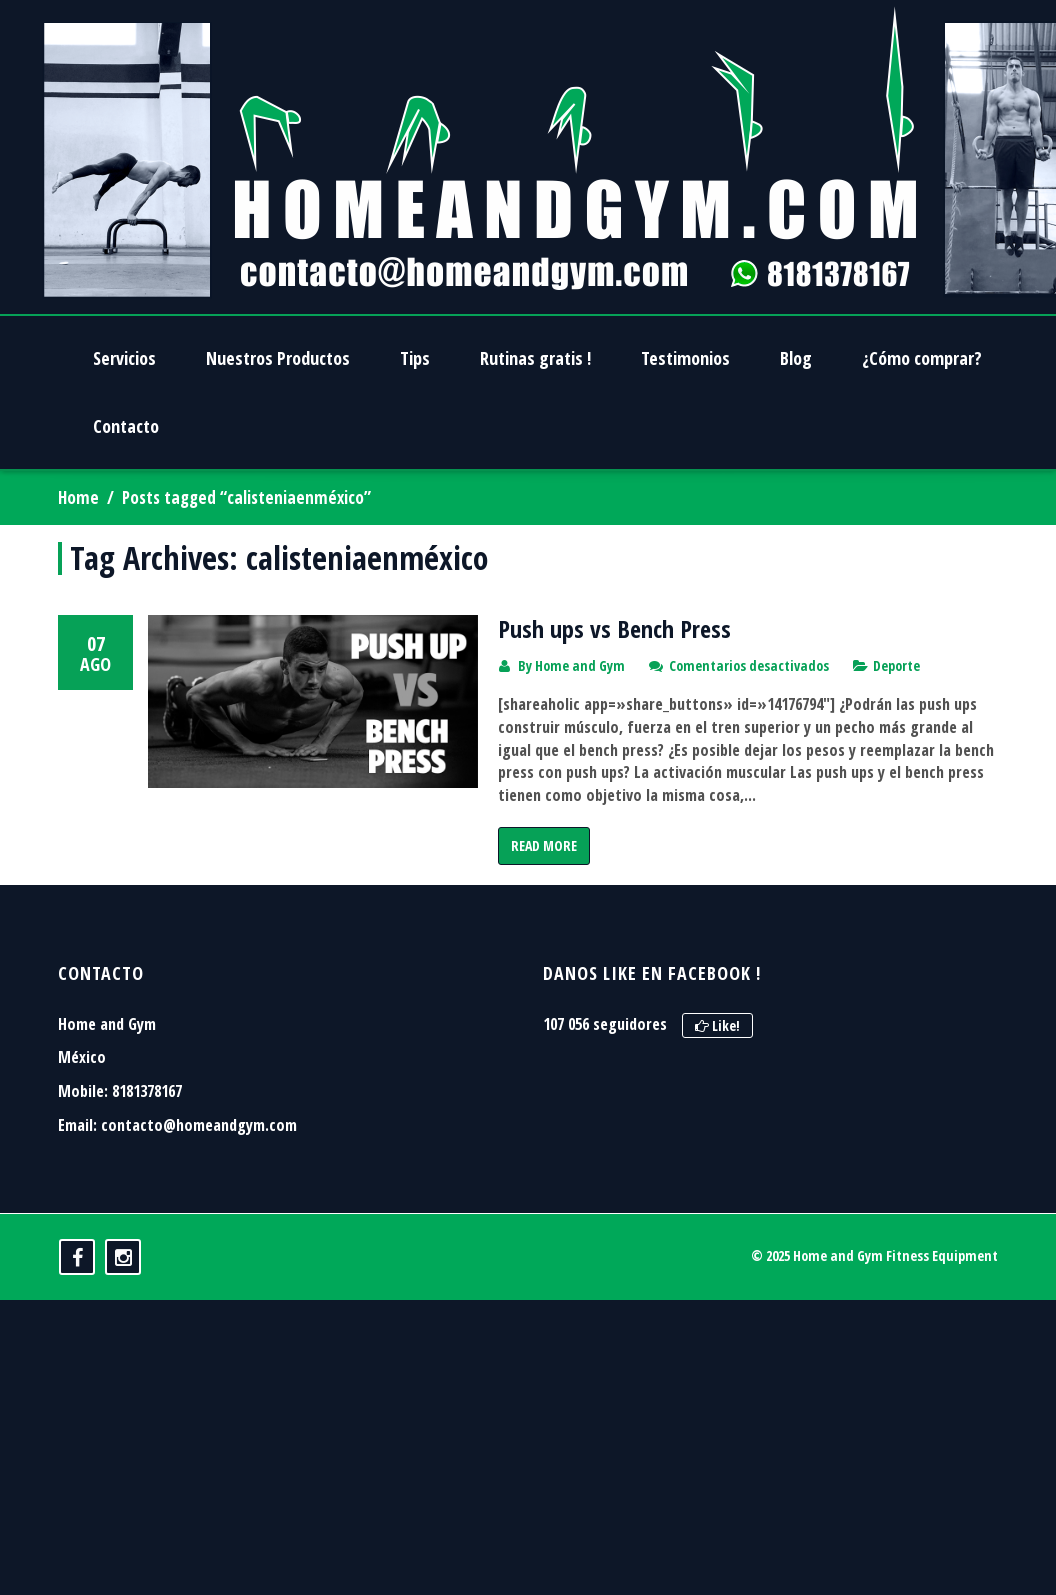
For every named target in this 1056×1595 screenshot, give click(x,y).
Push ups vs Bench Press (614, 628)
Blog (796, 358)
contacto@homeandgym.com (199, 1212)
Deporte (896, 665)
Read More (544, 845)
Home (78, 497)
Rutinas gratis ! (535, 358)
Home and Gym (580, 665)
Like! (717, 1113)
